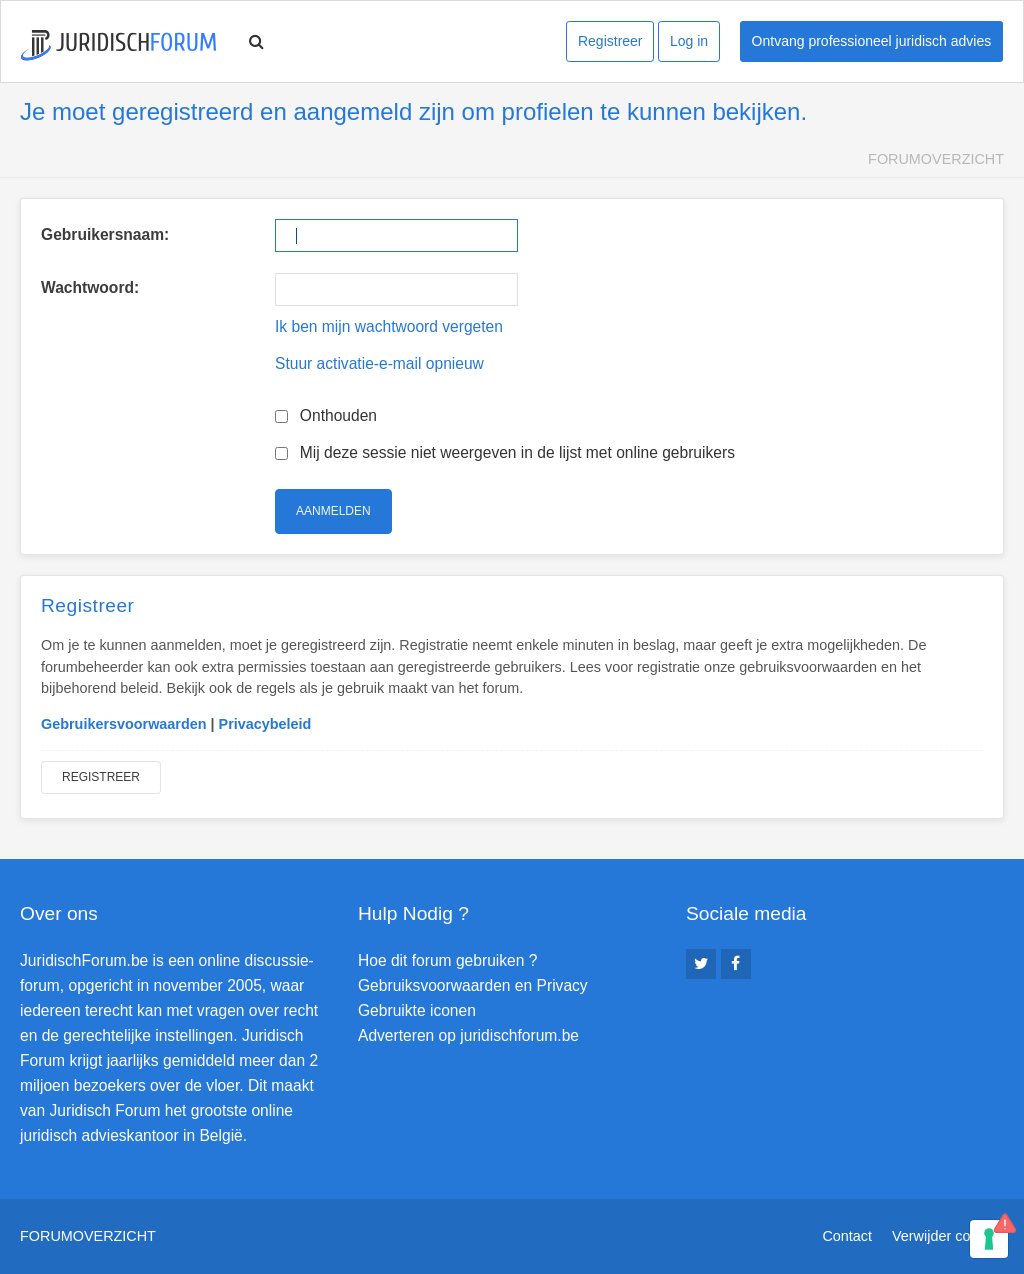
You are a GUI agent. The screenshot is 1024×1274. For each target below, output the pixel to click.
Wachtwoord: (90, 287)
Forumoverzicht (936, 159)
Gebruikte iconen (417, 1010)
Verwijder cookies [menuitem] (948, 1236)
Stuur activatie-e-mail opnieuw (379, 363)
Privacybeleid (265, 724)
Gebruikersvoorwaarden (124, 724)
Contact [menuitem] (847, 1236)
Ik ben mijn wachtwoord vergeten (389, 326)
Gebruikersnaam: (105, 234)
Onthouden (326, 415)
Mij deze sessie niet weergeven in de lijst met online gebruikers (505, 452)
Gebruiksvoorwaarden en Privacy (473, 985)
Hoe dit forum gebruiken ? (447, 960)
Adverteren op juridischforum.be (468, 1035)
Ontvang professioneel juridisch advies (872, 41)
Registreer (610, 41)
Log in (689, 41)
